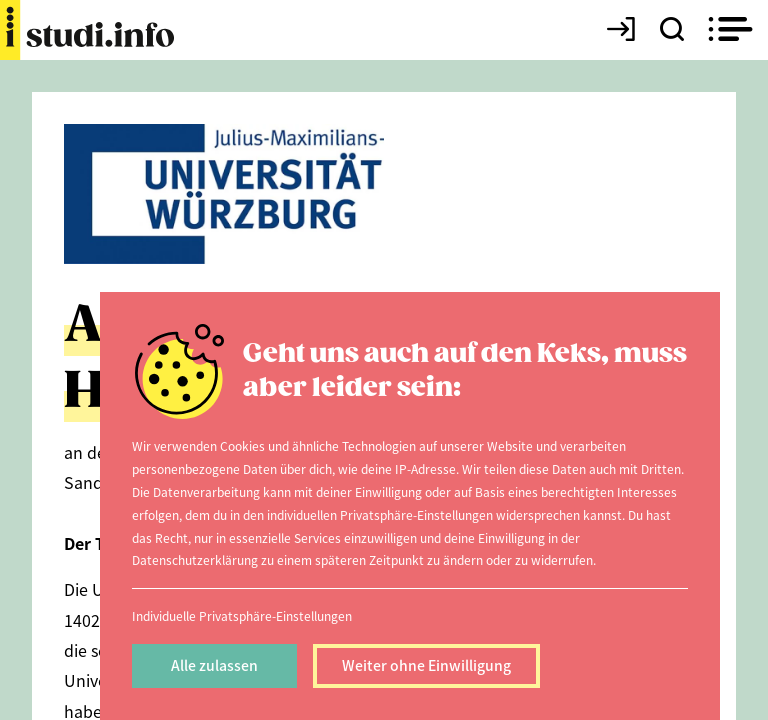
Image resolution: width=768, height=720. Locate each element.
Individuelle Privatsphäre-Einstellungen (242, 615)
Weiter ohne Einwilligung (426, 665)
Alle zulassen (214, 665)
